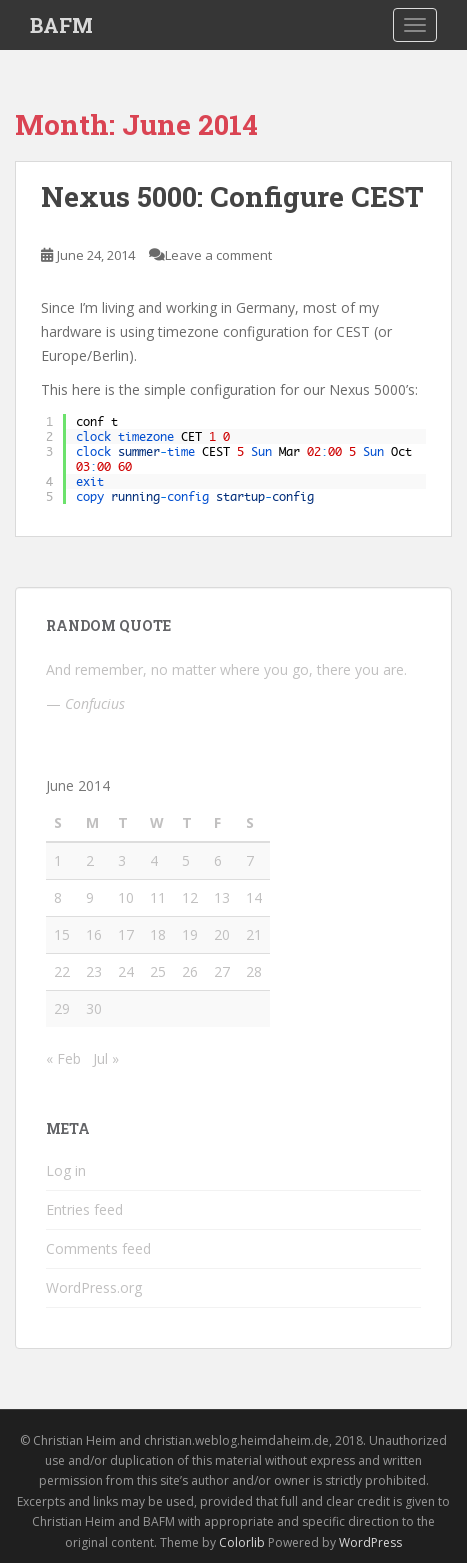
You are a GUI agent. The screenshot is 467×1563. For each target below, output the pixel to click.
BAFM (61, 25)
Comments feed (98, 1248)
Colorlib (242, 1542)
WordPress (370, 1542)
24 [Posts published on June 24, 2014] (126, 971)
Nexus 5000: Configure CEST (232, 196)
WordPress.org (94, 1287)
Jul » (106, 1058)
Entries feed (84, 1209)
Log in (66, 1170)
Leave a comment (218, 255)
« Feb (63, 1058)
